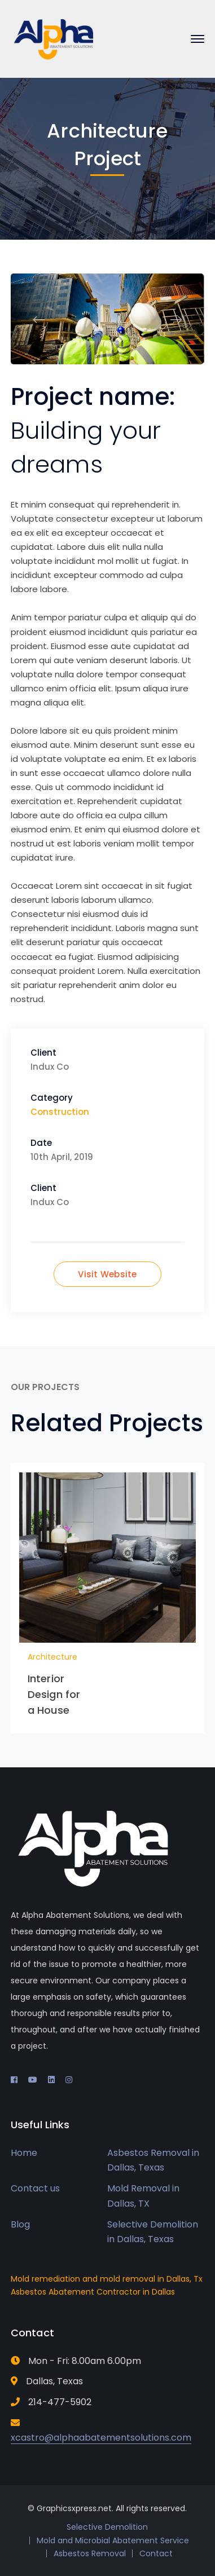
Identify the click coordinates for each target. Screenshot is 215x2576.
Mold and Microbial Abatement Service (113, 2540)
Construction (59, 1112)
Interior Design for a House (54, 1694)
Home (24, 2152)
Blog (20, 2224)
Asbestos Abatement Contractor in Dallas (93, 2291)
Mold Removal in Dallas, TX (143, 2196)
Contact (156, 2553)
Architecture (52, 1656)
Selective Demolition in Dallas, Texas (152, 2232)
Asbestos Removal (90, 2553)
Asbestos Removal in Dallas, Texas (153, 2160)
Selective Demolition (107, 2527)
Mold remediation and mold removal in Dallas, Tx (107, 2278)
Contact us (35, 2188)
